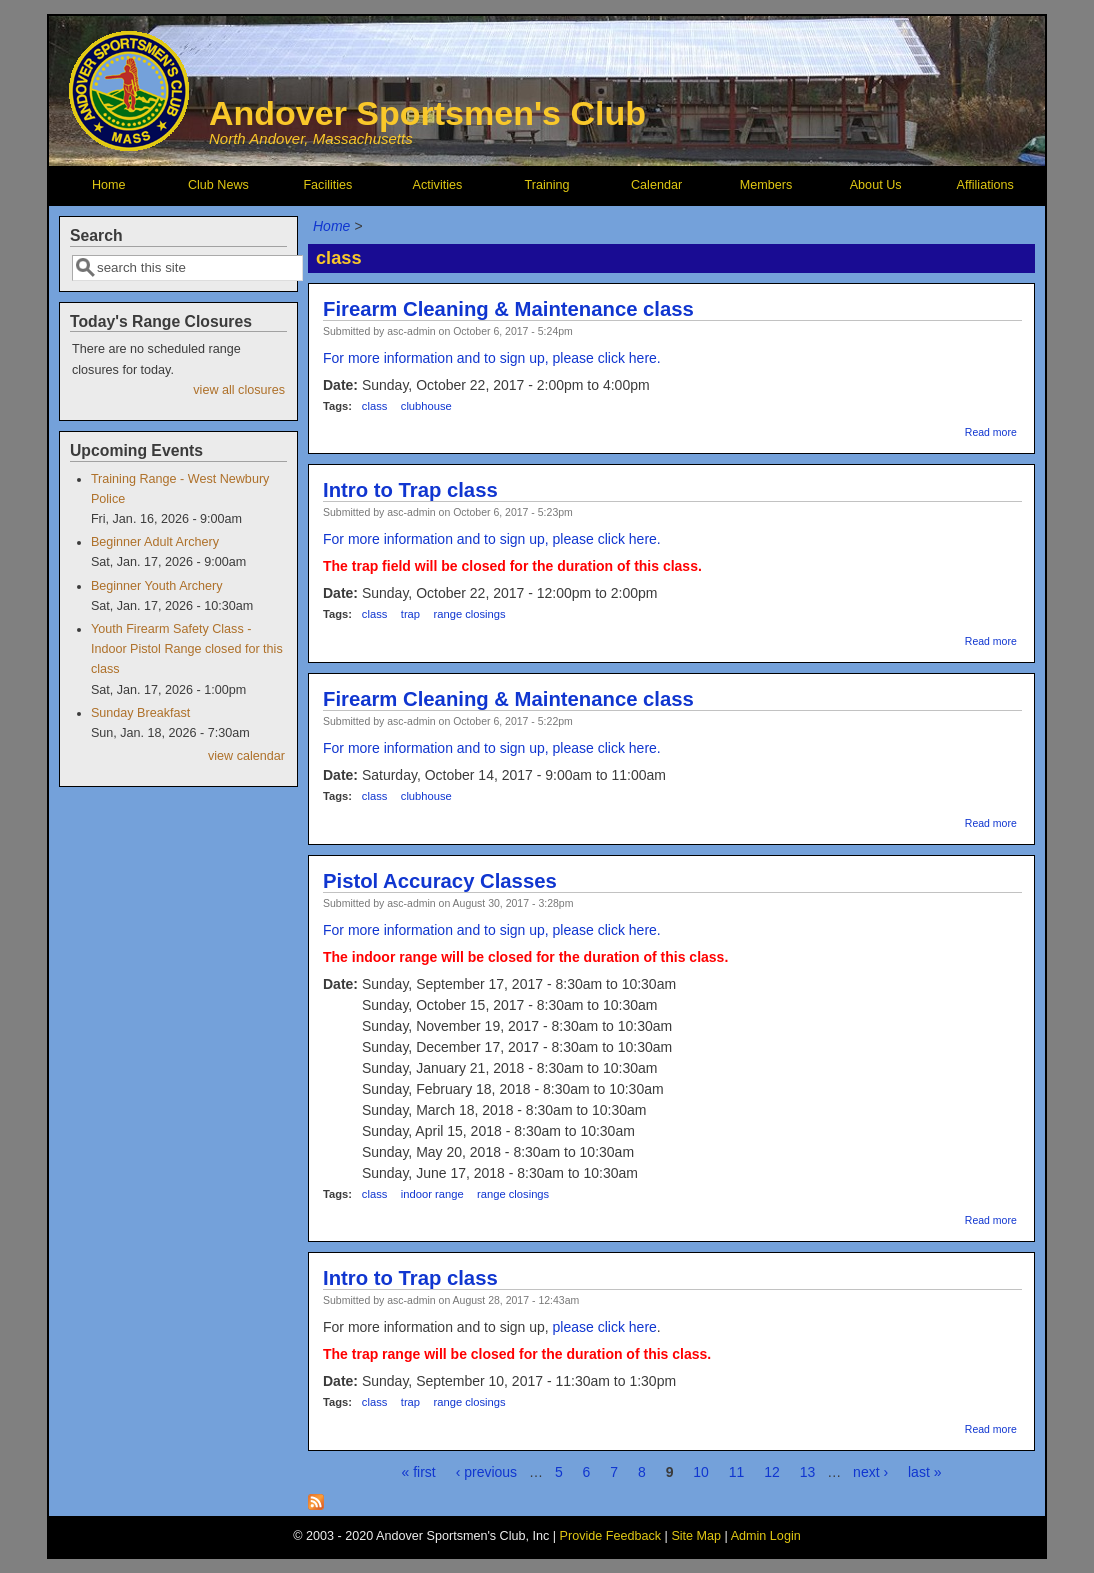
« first (419, 1472)
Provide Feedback (611, 1536)
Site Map (696, 1536)
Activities (438, 185)
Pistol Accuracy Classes (440, 881)
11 (737, 1472)
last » (924, 1472)
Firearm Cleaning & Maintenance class (508, 309)
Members (766, 185)
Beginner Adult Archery (155, 542)
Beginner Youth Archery (157, 586)
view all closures (239, 390)
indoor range (432, 1194)
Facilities (327, 185)
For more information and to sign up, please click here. (492, 358)
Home (109, 185)
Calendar (656, 185)
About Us (876, 185)
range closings (470, 614)
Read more (991, 432)
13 (808, 1472)
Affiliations (985, 185)
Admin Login (766, 1536)
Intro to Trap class (410, 490)
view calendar (246, 756)
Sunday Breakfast (140, 713)
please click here (603, 1327)
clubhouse (426, 406)
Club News (218, 185)
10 (701, 1472)
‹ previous (486, 1472)
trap (410, 614)
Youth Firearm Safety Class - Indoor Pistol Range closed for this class (187, 649)
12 (772, 1472)
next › (870, 1472)
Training (546, 185)
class (375, 406)
